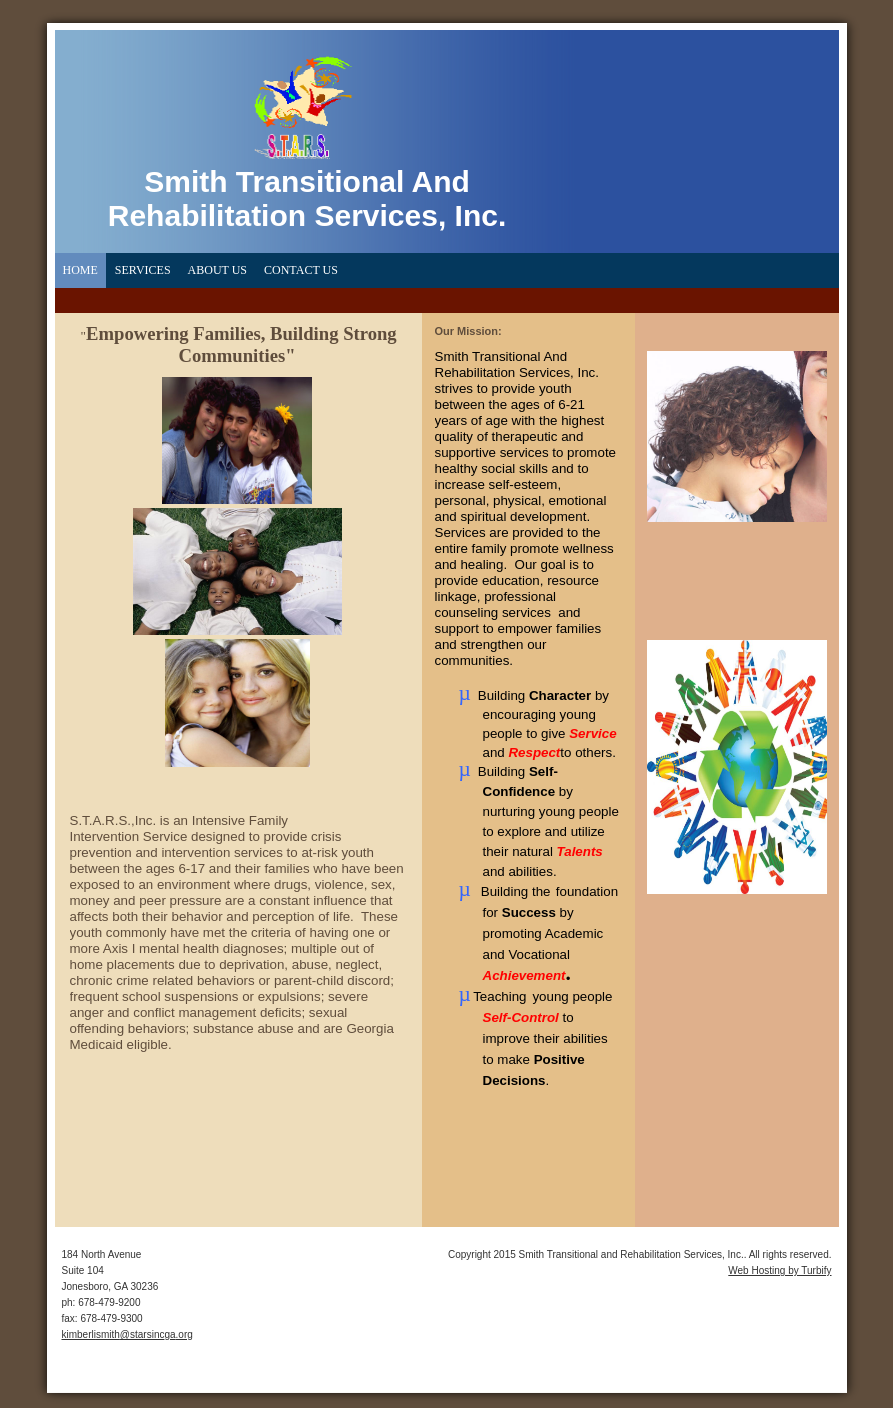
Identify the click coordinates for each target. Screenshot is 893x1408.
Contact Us (301, 270)
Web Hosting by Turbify (779, 1270)
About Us (217, 270)
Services (143, 270)
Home (80, 270)
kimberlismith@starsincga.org (127, 1334)
